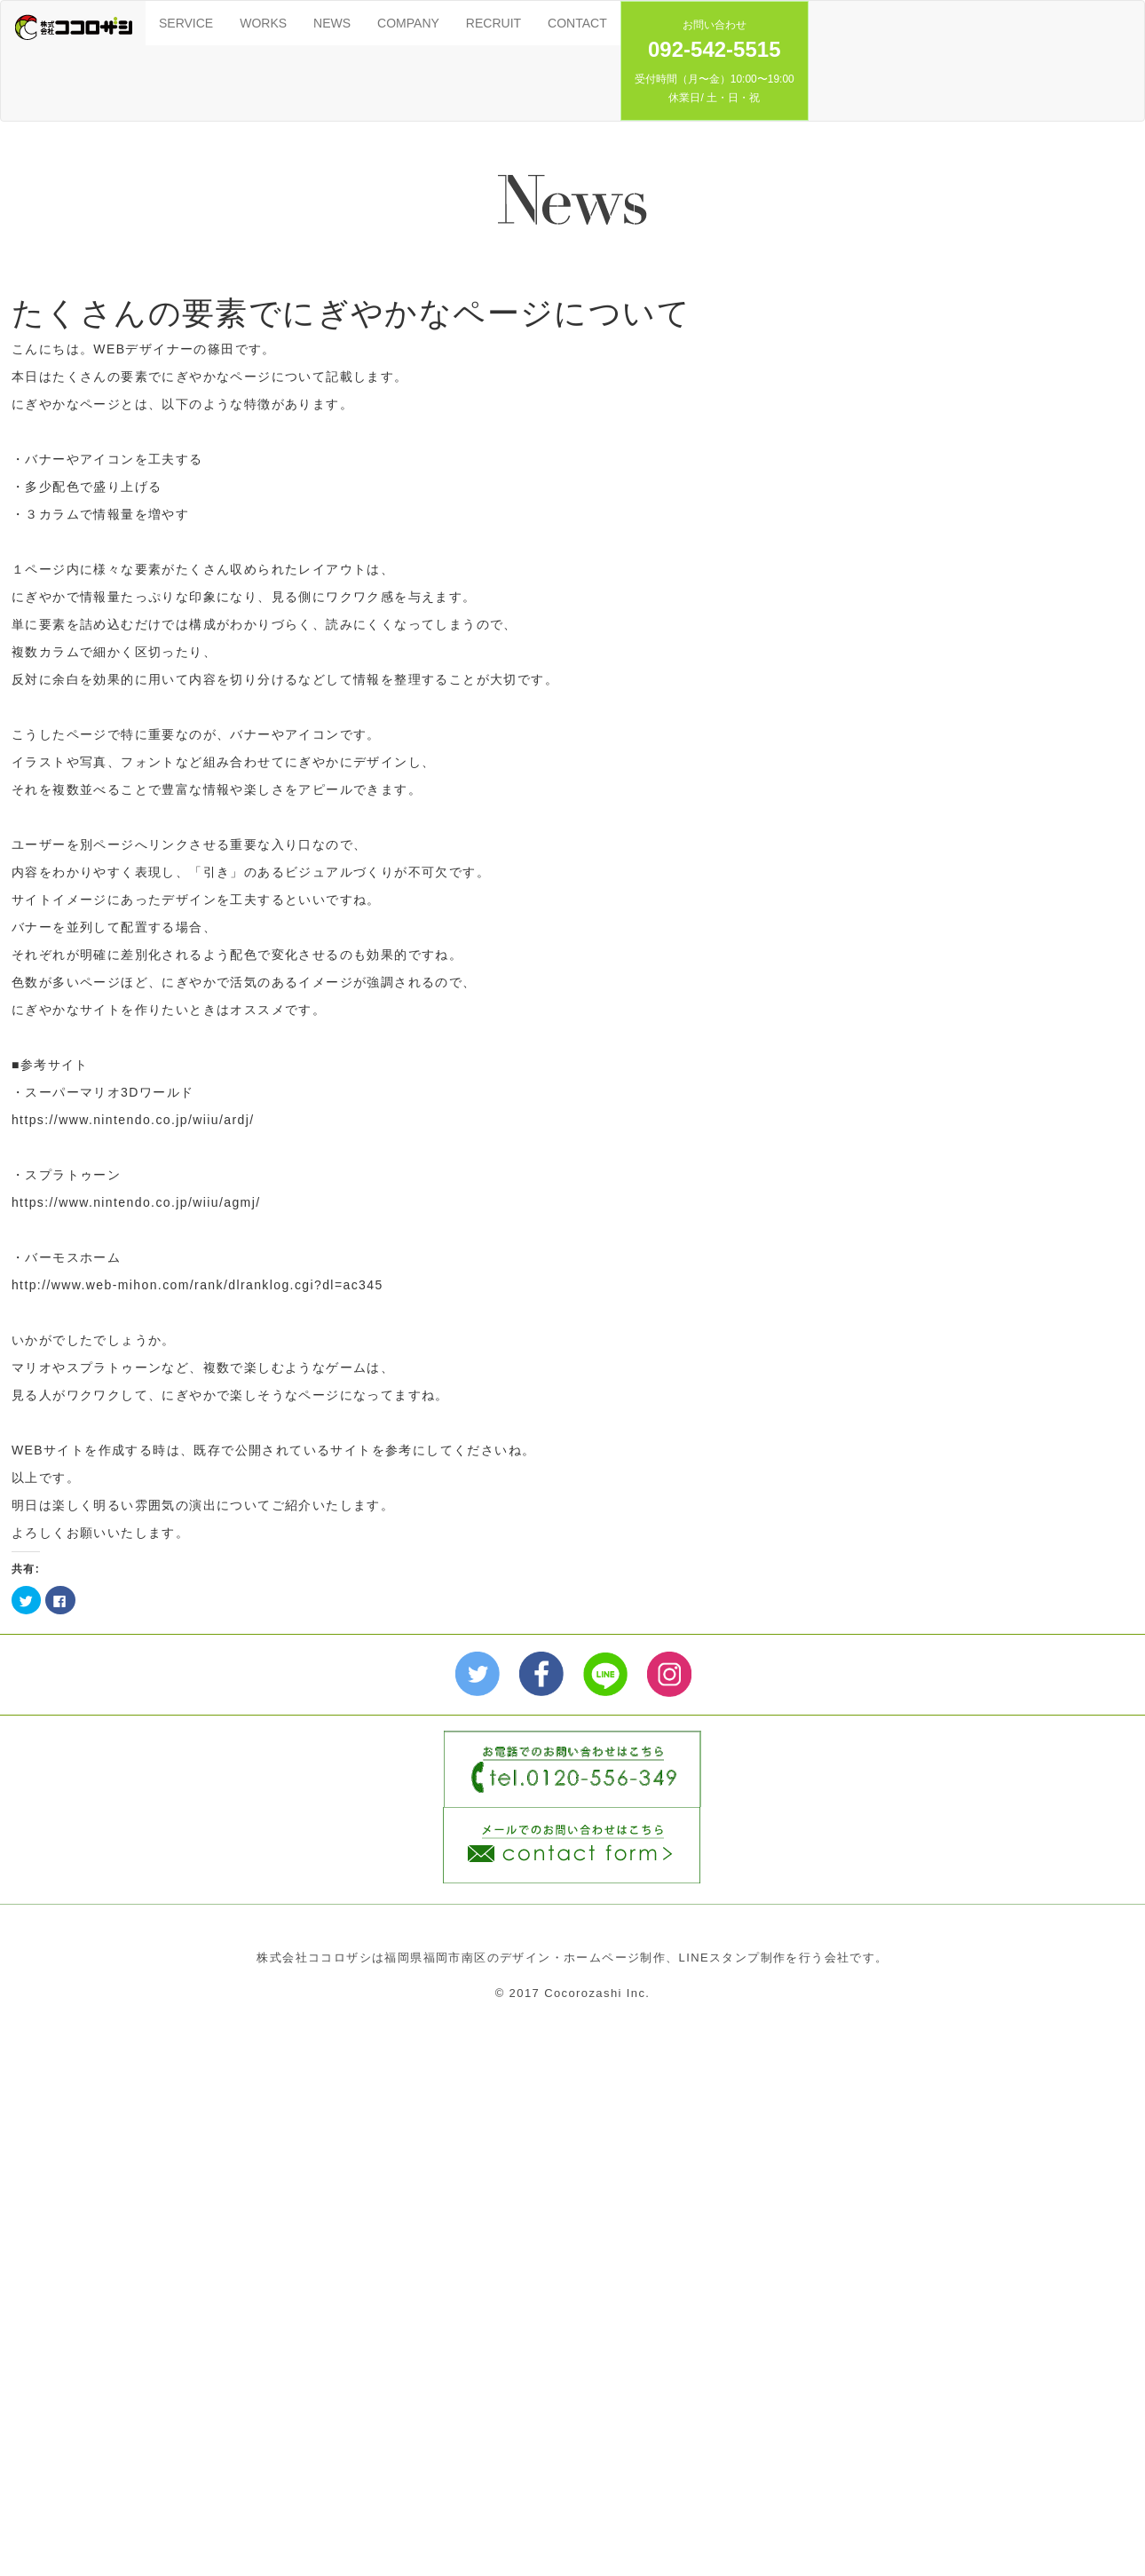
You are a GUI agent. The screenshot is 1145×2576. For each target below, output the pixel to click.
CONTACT (577, 23)
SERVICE (186, 23)
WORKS (263, 23)
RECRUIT (493, 23)
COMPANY (408, 23)
